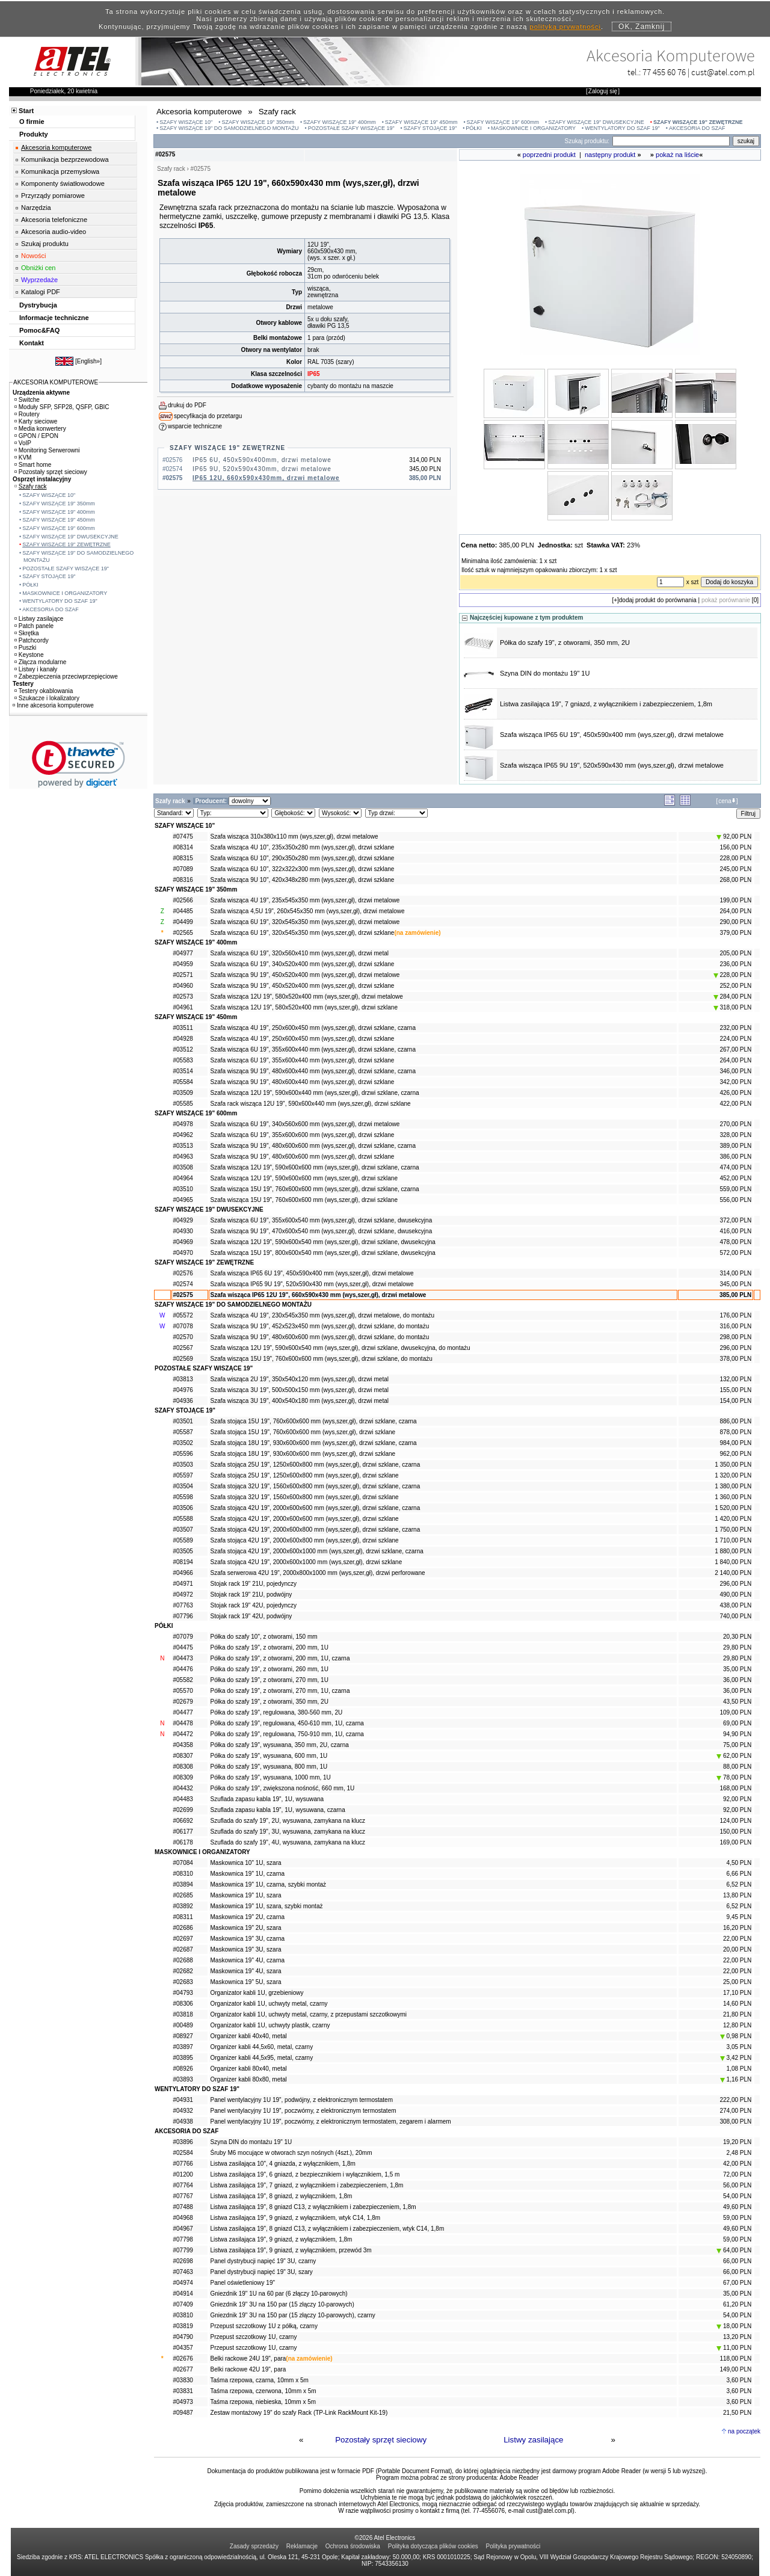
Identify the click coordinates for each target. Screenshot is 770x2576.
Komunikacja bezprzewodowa (65, 159)
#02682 (183, 1971)
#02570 (183, 1337)
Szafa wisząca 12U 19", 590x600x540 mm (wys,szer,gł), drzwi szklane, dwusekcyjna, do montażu (340, 1348)
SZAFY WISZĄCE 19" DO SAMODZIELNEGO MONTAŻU (228, 128)
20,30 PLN (737, 1636)
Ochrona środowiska (352, 2546)
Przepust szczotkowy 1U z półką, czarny (264, 2326)
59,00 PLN (737, 2217)
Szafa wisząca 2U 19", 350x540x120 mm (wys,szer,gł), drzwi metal (300, 1379)
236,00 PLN (735, 964)
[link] (78, 764)
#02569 (183, 1358)
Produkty (33, 134)
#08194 (183, 1562)
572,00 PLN (735, 1252)
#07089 (183, 869)
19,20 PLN (737, 2142)
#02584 (183, 2152)
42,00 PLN (737, 2163)
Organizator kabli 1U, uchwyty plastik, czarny (270, 2025)
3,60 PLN (739, 2380)
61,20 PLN (737, 2304)
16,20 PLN (737, 1927)
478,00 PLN (735, 1242)
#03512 (183, 1049)
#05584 (183, 1082)
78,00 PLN (733, 1777)
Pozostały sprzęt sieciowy (381, 2439)
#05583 (183, 1060)
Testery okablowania (43, 691)
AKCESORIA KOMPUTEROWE (55, 382)
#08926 (183, 2068)
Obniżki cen (38, 267)
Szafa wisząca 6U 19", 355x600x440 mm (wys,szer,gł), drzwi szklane (303, 1060)
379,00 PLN (735, 932)
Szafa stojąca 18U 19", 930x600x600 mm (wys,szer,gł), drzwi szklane (303, 1453)
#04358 (183, 1745)
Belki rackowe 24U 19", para (248, 2358)
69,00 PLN (737, 1723)
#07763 (183, 1605)
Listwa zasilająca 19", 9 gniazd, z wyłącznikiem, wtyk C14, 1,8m (296, 2217)
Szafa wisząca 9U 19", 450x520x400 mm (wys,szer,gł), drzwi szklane (303, 985)
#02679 (183, 1701)
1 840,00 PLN (733, 1562)
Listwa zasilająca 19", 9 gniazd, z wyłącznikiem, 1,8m (282, 2239)
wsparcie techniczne (195, 426)
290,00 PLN (735, 922)
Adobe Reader (519, 2477)
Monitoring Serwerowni (47, 450)
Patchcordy (31, 640)
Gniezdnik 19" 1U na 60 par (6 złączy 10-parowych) (279, 2293)
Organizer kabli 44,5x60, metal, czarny (262, 2047)
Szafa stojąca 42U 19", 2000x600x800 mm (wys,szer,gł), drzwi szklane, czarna (315, 1529)
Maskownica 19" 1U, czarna (248, 1873)
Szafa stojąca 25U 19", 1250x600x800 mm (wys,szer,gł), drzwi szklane (305, 1475)
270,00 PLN (735, 1124)
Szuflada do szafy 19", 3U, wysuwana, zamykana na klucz (288, 1831)
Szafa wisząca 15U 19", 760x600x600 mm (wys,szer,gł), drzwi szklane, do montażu (322, 1358)
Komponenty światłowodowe (63, 183)
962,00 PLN (735, 1453)
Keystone (29, 655)
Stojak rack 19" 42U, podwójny (251, 1616)
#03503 (183, 1464)
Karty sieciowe (35, 421)
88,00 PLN (737, 1766)
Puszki (25, 647)
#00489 (183, 2025)
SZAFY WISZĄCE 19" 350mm (257, 122)
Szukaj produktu (45, 243)
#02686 (183, 1927)
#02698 (183, 2261)
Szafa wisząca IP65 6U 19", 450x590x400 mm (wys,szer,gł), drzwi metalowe (612, 734)
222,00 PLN (735, 2100)
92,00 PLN (733, 836)
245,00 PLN (735, 869)
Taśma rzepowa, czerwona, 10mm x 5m (263, 2391)
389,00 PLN (735, 1145)
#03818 (183, 2014)
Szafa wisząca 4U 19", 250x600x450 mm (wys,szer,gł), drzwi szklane (303, 1038)
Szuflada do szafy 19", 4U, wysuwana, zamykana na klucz (288, 1842)
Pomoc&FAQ (39, 330)
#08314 (183, 847)
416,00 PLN (735, 1231)
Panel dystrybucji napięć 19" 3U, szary (262, 2272)
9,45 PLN (739, 1917)
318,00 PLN (732, 1007)
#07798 (183, 2239)
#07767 (183, 2196)
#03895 (183, 2057)
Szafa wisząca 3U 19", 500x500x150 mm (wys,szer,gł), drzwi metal (300, 1390)
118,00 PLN (735, 2358)
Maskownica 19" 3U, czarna (248, 1938)
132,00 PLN (735, 1379)
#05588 (183, 1518)
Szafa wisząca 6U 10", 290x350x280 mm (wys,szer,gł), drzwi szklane (303, 858)
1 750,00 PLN (733, 1529)
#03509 (183, 1092)
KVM (23, 457)
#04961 (183, 1007)
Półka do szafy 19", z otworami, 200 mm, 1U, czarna (280, 1658)
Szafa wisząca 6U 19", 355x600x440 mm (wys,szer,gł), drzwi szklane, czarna (313, 1049)
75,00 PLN (737, 1745)
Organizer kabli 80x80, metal (249, 2079)
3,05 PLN (739, 2047)
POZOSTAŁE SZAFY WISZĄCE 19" (351, 128)
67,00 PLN (737, 2282)
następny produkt (610, 154)
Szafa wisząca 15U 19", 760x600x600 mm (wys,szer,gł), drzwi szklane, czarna (315, 1189)
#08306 (183, 2003)
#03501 (183, 1421)
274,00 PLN (735, 2110)
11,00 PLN (733, 2347)
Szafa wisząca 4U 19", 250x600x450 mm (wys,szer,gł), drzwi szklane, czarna (313, 1028)
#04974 (183, 2282)
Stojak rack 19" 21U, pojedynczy (254, 1583)
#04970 (183, 1252)
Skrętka (26, 633)
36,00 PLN (737, 1680)
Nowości (33, 255)
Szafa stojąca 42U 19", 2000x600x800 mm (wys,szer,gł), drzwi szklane (305, 1540)
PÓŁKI (474, 128)
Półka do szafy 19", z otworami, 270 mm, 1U (269, 1680)
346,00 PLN (735, 1071)
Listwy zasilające (533, 2439)
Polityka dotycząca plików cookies (433, 2546)
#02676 (183, 2358)
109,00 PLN (735, 1712)
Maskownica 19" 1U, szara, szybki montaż (267, 1906)
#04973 (183, 2402)
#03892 (183, 1906)
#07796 (183, 1616)
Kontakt (31, 343)
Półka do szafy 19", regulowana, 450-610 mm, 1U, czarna (287, 1723)
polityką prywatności (565, 26)
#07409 (183, 2304)
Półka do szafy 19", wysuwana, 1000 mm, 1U (271, 1777)
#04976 (183, 1390)
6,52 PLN (739, 1884)
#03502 (183, 1443)
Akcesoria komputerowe (56, 147)
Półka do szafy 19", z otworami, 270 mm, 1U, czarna (280, 1690)
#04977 (183, 953)
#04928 (183, 1038)
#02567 (183, 1348)
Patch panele (34, 626)
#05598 (183, 1497)
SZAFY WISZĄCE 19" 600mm (503, 122)
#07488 (183, 2207)
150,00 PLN (735, 1831)
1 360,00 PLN (733, 1497)
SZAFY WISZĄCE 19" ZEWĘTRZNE (698, 122)
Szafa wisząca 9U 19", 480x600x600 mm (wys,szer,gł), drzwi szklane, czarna (313, 1145)
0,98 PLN (735, 2036)
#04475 (183, 1647)
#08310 (183, 1873)
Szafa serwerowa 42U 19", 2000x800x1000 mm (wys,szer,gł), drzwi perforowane (318, 1573)
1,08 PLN (739, 2068)
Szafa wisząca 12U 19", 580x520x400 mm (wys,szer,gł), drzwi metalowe (307, 996)
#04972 (183, 1594)
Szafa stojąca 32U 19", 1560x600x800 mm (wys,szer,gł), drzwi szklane (305, 1497)
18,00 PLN (733, 2326)
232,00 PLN (735, 1028)
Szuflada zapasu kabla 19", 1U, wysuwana (267, 1799)
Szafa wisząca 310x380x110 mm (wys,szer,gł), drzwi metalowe (294, 836)
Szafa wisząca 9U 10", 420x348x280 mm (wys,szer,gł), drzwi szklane (303, 880)
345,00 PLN (735, 1284)
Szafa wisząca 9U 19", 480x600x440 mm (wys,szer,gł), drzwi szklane (303, 1082)
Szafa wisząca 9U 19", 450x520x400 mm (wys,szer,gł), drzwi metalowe (305, 975)
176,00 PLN (735, 1315)
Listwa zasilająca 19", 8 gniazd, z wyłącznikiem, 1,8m (282, 2196)
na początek (744, 2431)
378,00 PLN (735, 1358)
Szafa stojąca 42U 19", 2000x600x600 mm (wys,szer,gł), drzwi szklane (305, 1518)
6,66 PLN (739, 1873)
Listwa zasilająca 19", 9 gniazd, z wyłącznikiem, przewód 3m (291, 2250)
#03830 (183, 2380)
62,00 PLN (733, 1755)
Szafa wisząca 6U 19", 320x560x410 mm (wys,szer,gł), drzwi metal (300, 953)
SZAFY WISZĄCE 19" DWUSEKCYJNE (596, 122)
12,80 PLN (737, 2025)
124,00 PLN (735, 1820)
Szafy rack (30, 486)
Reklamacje (302, 2546)
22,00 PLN (737, 1938)
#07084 (183, 1863)
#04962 (183, 1135)
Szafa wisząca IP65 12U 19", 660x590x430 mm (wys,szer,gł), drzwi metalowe (319, 1295)
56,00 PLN (737, 2185)
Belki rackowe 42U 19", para (248, 2369)
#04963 (183, 1156)
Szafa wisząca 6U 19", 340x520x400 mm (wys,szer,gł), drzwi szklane (303, 964)
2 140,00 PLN (733, 1573)
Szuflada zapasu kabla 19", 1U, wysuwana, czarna (278, 1810)
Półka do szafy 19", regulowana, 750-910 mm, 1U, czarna (287, 1734)
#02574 (183, 1284)
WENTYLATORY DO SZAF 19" (622, 128)
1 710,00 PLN (733, 1540)
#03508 (183, 1167)
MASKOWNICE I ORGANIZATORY (533, 128)
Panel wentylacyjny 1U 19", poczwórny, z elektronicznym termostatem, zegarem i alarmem (331, 2121)
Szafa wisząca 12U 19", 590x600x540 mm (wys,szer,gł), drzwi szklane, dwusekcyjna (323, 1242)
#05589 (183, 1540)
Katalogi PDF (40, 291)
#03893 (183, 2079)
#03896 (183, 2142)
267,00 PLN (735, 1049)
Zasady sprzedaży (254, 2546)
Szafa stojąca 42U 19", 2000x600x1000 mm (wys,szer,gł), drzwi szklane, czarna (317, 1551)
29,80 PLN (737, 1647)
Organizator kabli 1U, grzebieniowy (257, 1992)
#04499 (183, 922)
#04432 (183, 1788)
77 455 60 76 (664, 72)
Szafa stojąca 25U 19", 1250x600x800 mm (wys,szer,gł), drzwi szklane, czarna (315, 1464)
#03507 (183, 1529)
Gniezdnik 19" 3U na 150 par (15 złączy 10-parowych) (282, 2304)
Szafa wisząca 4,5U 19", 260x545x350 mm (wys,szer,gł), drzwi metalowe (308, 911)
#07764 (183, 2185)
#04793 (183, 1992)
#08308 (183, 1766)
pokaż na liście (677, 154)
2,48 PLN (739, 2152)
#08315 (183, 858)
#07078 (183, 1326)
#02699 (183, 1810)
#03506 (183, 1508)
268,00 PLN (735, 880)
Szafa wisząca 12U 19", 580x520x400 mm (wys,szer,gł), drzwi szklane (304, 1007)
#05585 (183, 1103)
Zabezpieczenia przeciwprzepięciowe (66, 676)
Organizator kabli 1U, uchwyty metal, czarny (269, 2003)
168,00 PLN (735, 1788)
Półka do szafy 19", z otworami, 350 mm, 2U (565, 642)
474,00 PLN (735, 1167)
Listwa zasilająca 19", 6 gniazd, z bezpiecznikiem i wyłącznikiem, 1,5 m (305, 2174)
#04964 (183, 1178)
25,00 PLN (737, 1982)
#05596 (183, 1453)
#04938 (183, 2121)
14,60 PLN (737, 2003)
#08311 (183, 1917)
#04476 (183, 1669)
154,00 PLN (735, 1400)
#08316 (183, 880)
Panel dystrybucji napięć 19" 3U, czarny (263, 2261)
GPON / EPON (36, 436)
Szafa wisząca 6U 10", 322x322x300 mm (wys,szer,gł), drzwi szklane (303, 869)
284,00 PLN (732, 996)
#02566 (183, 900)
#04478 (183, 1723)
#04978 (183, 1124)
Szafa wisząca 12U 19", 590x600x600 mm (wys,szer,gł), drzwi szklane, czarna (315, 1167)
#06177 (183, 1831)
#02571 (183, 975)
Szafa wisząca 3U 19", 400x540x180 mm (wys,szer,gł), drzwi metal (300, 1400)
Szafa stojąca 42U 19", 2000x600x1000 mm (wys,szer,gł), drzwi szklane (306, 1562)
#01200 (183, 2174)
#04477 (183, 1712)
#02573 (183, 996)
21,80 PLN (737, 2014)
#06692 (183, 1820)
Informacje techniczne (54, 317)
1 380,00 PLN (733, 1486)
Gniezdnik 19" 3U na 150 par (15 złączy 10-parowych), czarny (293, 2315)
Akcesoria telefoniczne (54, 219)
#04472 (183, 1734)
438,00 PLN (735, 1605)
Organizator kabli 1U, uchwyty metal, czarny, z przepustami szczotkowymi (309, 2014)
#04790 (183, 2337)
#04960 (183, 985)
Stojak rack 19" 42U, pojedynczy (254, 1605)
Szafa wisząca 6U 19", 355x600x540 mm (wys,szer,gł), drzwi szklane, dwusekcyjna (322, 1220)
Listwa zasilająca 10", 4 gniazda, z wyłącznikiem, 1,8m (283, 2163)
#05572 (183, 1315)
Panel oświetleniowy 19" (243, 2282)
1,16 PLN (735, 2079)
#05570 (183, 1690)
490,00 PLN (735, 1594)
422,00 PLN (735, 1103)
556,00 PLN (735, 1200)
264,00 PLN (735, 911)
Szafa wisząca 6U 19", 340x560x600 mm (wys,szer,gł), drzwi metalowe (305, 1124)
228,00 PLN (735, 858)
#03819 (183, 2326)
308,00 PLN (735, 2121)
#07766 (183, 2163)
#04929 (183, 1220)
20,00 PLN (737, 1949)
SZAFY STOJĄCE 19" (430, 128)
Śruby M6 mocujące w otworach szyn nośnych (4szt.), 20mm (291, 2152)
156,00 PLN (735, 847)
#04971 (183, 1583)
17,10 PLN (737, 1992)
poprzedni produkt (549, 154)
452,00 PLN (735, 1178)
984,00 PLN (735, 1443)
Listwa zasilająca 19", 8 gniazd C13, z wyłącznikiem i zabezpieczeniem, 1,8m (313, 2207)
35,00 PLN (737, 1669)
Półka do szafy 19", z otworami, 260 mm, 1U (269, 1669)
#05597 (183, 1475)
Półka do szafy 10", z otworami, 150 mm (264, 1636)
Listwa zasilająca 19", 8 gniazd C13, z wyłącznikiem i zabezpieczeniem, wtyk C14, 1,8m (328, 2228)
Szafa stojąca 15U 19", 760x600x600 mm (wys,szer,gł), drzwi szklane (303, 1432)
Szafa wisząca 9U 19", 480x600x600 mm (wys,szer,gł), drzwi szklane (303, 1156)
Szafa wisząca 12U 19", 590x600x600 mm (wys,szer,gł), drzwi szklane (304, 1178)
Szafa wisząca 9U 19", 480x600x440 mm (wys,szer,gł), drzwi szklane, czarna (313, 1071)
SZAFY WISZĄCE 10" (185, 122)
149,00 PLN (735, 2369)
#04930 (183, 1231)
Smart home (32, 464)
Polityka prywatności (513, 2546)
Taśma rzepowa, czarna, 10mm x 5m (260, 2380)
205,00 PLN (735, 953)
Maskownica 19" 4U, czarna (248, 1960)
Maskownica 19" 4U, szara (246, 1971)
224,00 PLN (735, 1038)
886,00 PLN (735, 1421)
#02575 (183, 1295)
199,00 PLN (735, 900)
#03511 (183, 1028)
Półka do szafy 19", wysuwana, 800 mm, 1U (269, 1766)
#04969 (183, 1242)
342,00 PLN (735, 1082)
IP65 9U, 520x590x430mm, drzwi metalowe (261, 469)
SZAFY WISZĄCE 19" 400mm (339, 122)
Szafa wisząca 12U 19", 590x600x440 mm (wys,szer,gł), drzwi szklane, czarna (315, 1092)
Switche (27, 399)
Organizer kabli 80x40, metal (249, 2068)
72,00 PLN (737, 2174)
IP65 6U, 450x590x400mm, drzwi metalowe (261, 460)
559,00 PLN (735, 1189)
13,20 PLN (737, 2337)
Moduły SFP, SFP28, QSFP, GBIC (61, 407)
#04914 (183, 2293)
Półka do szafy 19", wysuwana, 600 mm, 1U (269, 1755)
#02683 (183, 1982)
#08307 (183, 1755)
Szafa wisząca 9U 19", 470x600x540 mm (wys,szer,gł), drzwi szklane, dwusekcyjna (322, 1231)
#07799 (183, 2250)
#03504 (183, 1486)
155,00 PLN (735, 1390)
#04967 (183, 2228)
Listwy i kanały (35, 669)
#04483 (183, 1799)
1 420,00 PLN (733, 1518)
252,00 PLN (735, 985)
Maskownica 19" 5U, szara (246, 1982)
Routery (27, 414)
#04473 (183, 1658)
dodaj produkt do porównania (658, 600)
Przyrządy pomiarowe (53, 195)
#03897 (183, 2047)
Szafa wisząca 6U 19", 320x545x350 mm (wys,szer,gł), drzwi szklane (303, 932)
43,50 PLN (737, 1701)
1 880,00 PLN (733, 1551)
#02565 (183, 932)
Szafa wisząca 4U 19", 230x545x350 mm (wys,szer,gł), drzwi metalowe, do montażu (323, 1315)
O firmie (32, 121)
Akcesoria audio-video (53, 231)
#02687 (183, 1949)
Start (26, 110)
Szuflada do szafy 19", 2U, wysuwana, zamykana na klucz (288, 1820)
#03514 (183, 1071)
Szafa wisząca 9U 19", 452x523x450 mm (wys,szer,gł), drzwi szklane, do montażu (320, 1326)
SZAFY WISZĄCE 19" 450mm (421, 122)
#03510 (183, 1189)
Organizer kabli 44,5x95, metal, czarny (262, 2057)
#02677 (183, 2369)
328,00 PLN (735, 1135)
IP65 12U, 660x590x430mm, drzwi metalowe (266, 478)
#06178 (183, 1842)
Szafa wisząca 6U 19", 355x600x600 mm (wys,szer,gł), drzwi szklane (303, 1135)
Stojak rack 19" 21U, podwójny (251, 1594)
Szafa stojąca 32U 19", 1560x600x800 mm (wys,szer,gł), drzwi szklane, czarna (315, 1486)
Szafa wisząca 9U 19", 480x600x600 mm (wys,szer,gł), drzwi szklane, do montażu (320, 1337)
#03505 (183, 1551)
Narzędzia (36, 207)
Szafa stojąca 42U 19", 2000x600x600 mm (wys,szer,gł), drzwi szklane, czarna (315, 1508)
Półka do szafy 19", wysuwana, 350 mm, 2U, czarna (280, 1745)
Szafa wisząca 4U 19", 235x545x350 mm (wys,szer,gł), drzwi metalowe (305, 900)
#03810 (183, 2315)
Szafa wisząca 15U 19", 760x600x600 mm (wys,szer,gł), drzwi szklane (304, 1200)
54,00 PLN (737, 2196)
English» (88, 361)
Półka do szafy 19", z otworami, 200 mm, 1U (269, 1647)
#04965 (183, 1200)
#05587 (183, 1432)
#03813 (183, 1379)
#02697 (183, 1938)
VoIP (22, 443)
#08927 (183, 2036)
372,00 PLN (735, 1220)
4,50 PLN (739, 1863)
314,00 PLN (735, 1273)
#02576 (183, 1273)
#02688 (183, 1960)
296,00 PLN (735, 1348)
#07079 (183, 1636)
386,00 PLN (735, 1156)
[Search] (671, 141)
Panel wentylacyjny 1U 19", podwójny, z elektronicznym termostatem (302, 2100)
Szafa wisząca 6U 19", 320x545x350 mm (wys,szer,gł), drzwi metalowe (305, 922)
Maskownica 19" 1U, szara (246, 1895)
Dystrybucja (38, 305)
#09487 (183, 2412)
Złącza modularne (40, 662)
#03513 (183, 1145)
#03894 (183, 1884)
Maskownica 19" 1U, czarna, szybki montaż (269, 1884)
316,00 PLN (735, 1326)
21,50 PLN (737, 2412)
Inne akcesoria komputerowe (53, 705)
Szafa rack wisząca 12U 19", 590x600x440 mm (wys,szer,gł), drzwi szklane (311, 1103)
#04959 (183, 964)
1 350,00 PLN (733, 1464)
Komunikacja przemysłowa (60, 171)
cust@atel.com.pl (723, 72)
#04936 (183, 1400)
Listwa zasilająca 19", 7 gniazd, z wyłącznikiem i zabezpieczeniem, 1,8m (606, 703)
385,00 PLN (735, 1295)
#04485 (183, 911)
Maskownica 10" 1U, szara (246, 1863)
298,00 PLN (735, 1337)
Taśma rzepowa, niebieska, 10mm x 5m (263, 2402)
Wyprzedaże (39, 279)
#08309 (183, 1777)
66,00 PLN (737, 2261)
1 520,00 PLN (733, 1508)
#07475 (183, 836)
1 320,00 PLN (733, 1475)
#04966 (183, 1573)
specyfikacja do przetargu (208, 416)
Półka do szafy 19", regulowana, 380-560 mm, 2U (277, 1712)
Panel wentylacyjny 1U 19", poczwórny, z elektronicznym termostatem (303, 2110)
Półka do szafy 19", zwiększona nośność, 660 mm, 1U (283, 1788)
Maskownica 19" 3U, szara (246, 1949)
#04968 (183, 2217)
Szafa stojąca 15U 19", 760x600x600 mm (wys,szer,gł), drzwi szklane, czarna (314, 1421)
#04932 (183, 2110)
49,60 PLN (737, 2207)
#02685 (183, 1895)
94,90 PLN (737, 1734)
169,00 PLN (735, 1842)
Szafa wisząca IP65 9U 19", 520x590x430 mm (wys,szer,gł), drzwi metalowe (612, 765)
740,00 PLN (735, 1616)
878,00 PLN (735, 1432)
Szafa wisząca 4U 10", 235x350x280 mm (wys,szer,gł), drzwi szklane (303, 847)
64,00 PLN (733, 2250)
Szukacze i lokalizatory (46, 698)
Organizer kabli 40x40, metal (249, 2036)
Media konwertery (40, 428)
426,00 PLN (735, 1092)
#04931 (183, 2100)
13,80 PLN (737, 1895)
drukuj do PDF (187, 405)
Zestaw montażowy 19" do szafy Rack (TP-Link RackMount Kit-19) (299, 2412)
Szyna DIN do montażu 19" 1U (545, 673)
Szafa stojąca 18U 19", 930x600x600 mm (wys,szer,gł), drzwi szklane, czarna (314, 1443)
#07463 (183, 2272)
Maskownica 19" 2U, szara (246, 1927)
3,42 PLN (735, 2057)
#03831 (183, 2391)
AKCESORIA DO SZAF (697, 128)
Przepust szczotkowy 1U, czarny (254, 2337)
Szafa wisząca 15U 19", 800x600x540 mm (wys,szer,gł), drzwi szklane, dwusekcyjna (323, 1252)
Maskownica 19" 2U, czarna (248, 1917)
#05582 (183, 1680)
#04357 (183, 2347)
